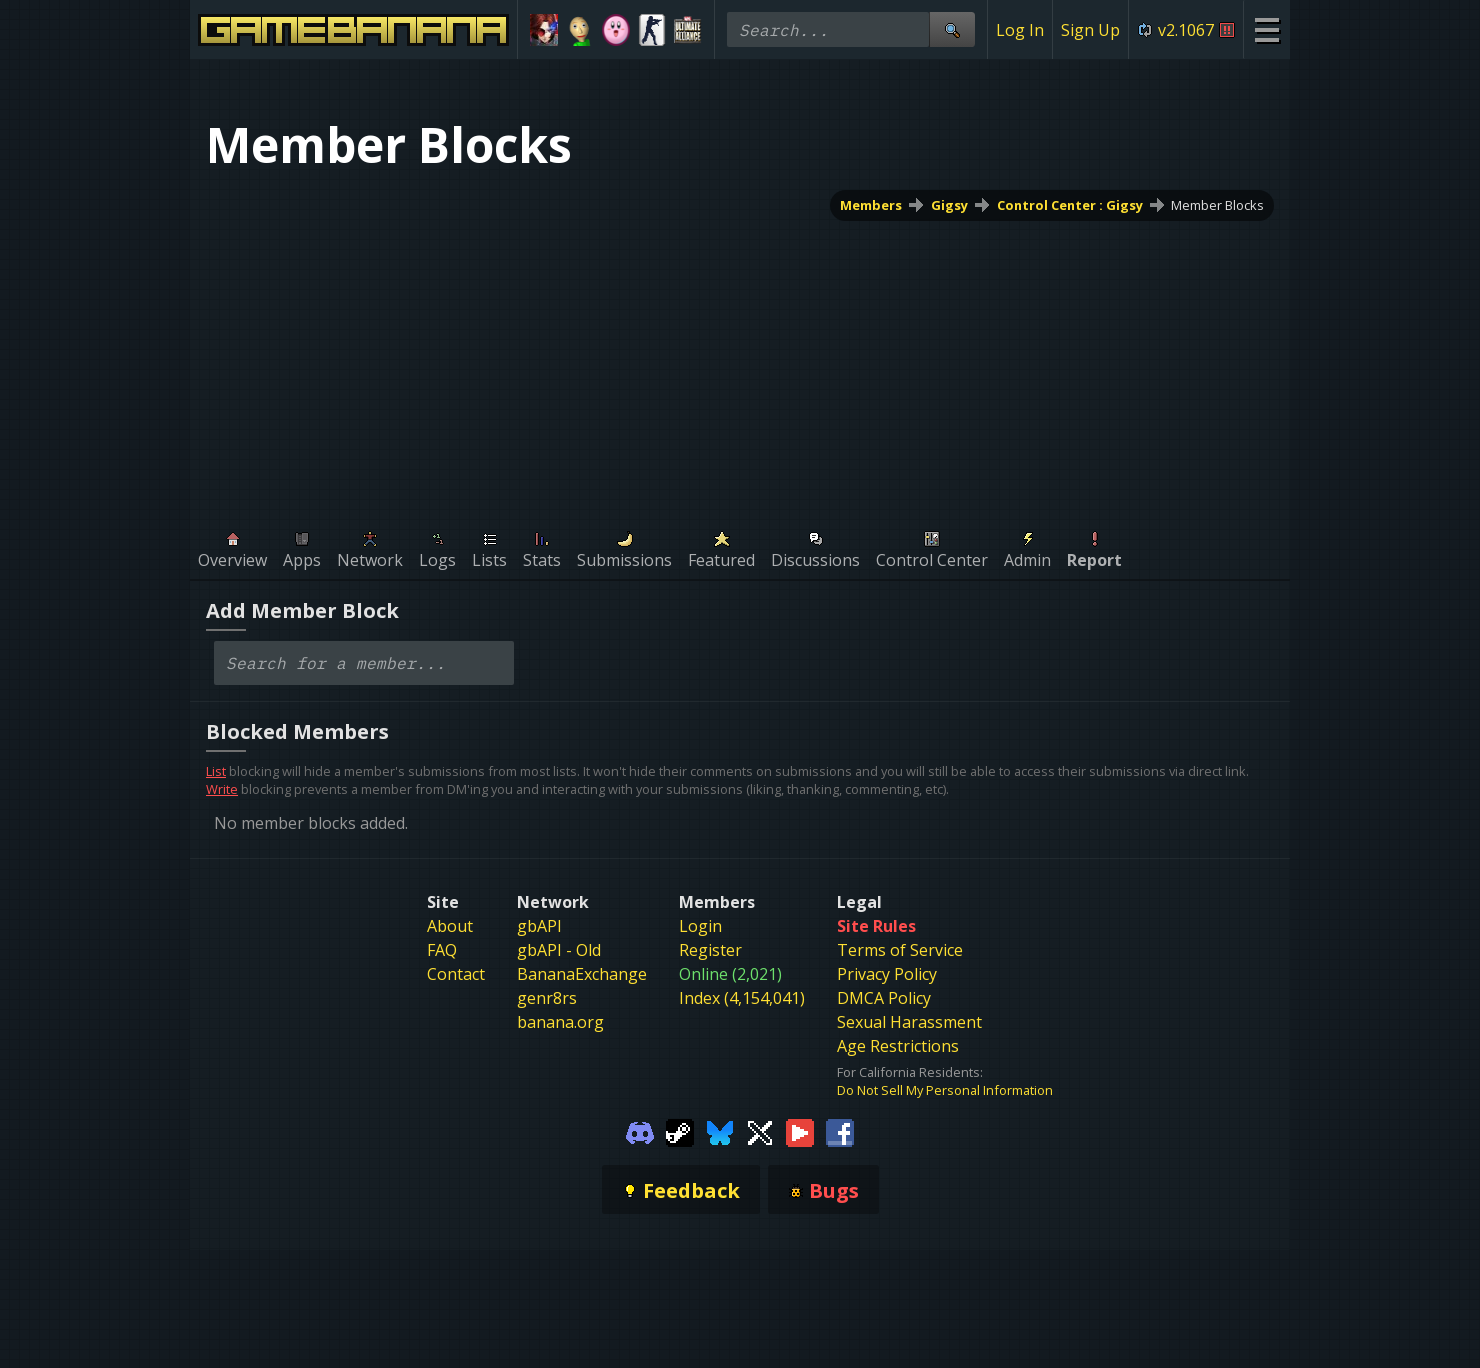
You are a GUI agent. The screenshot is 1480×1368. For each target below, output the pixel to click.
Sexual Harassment (909, 1022)
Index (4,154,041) (742, 998)
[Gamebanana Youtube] (800, 1131)
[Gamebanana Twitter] (760, 1131)
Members (871, 205)
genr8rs (547, 998)
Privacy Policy (887, 974)
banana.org (560, 1022)
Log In (1020, 30)
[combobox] (364, 663)
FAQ (442, 950)
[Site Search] (952, 29)
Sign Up (1090, 30)
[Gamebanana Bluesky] (720, 1131)
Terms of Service (900, 950)
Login (700, 926)
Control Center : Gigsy (1070, 205)
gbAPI (539, 926)
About (450, 926)
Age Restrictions (898, 1046)
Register (710, 950)
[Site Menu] (1266, 29)
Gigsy (949, 205)
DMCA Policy (884, 998)
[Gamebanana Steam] (680, 1131)
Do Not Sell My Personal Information (945, 1090)
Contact (456, 974)
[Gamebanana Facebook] (840, 1131)
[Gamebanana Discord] (640, 1131)
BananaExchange (582, 974)
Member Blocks (1217, 205)
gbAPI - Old (559, 950)
